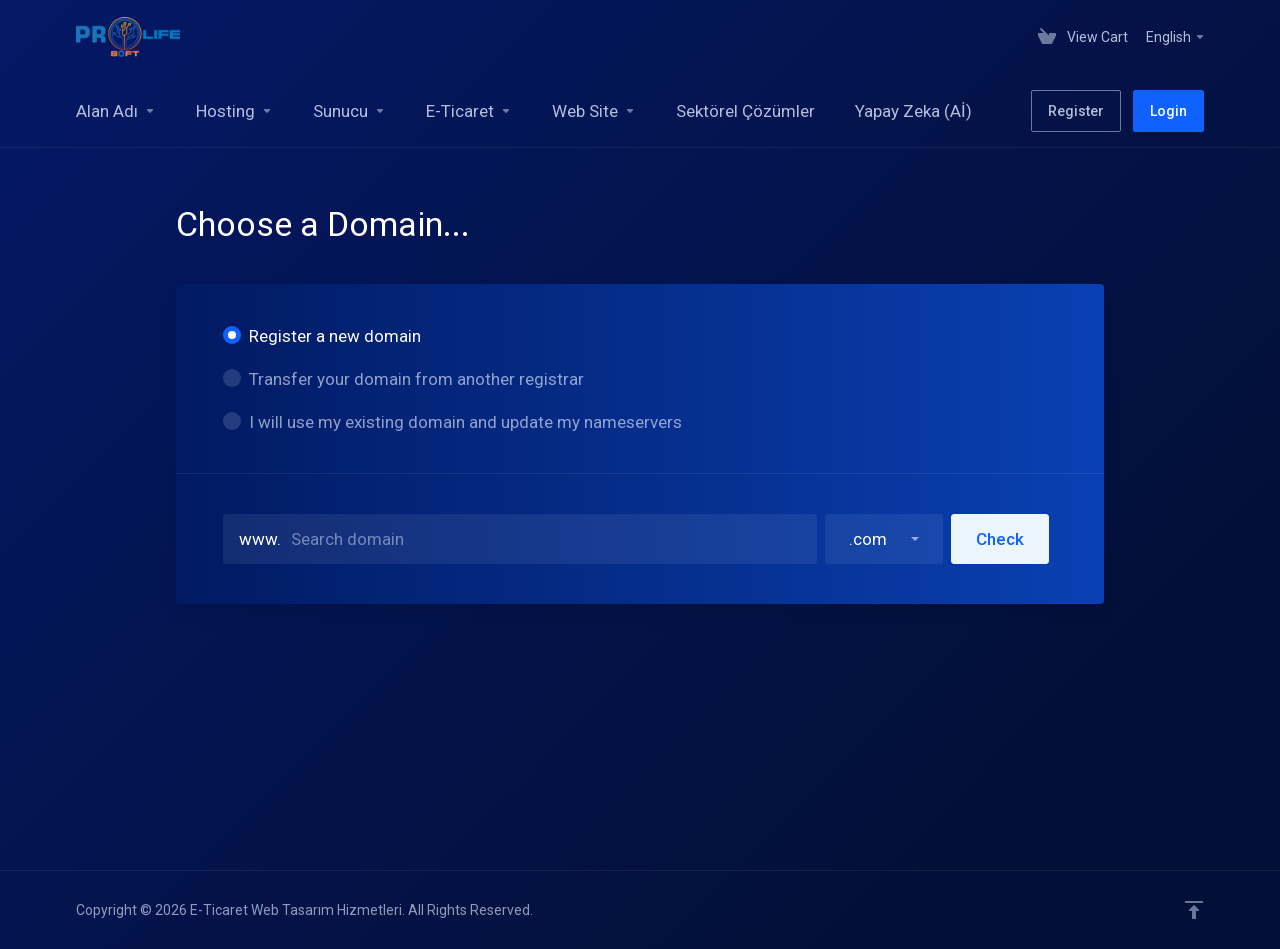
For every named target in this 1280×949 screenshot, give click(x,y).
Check (1000, 539)
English (1176, 37)
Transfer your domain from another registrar (403, 379)
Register (1076, 111)
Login (1168, 111)
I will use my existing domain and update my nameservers (452, 422)
